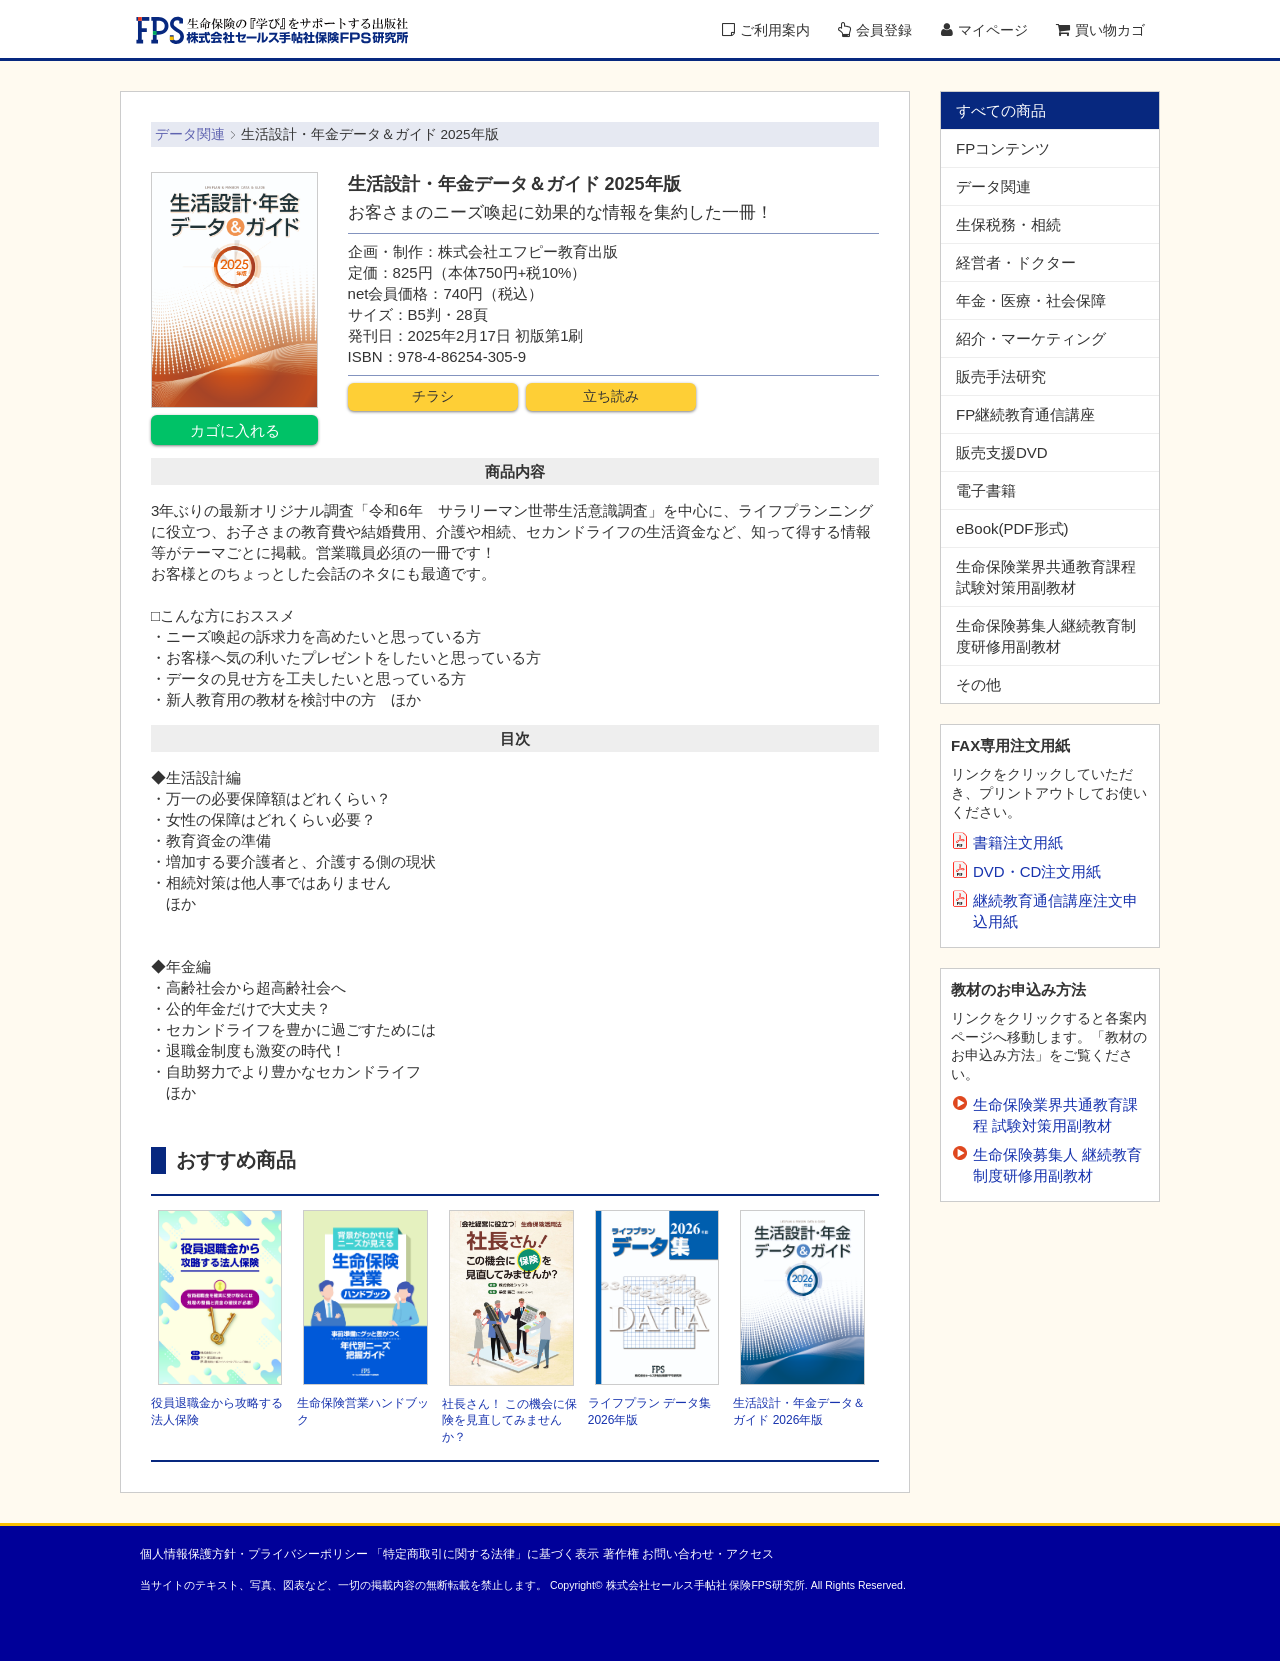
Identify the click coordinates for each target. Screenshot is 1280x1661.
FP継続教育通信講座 (1025, 414)
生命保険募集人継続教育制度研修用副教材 (1046, 636)
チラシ (433, 396)
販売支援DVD (1002, 452)
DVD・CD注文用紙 (1037, 871)
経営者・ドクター (1016, 262)
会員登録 (875, 30)
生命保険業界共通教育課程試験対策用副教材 (1046, 577)
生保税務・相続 (1008, 224)
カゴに (235, 430)
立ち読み (611, 396)
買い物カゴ (1100, 30)
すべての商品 (1001, 110)
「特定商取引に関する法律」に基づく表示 (485, 1554)
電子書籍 (986, 490)
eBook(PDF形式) (1012, 528)
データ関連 (993, 186)
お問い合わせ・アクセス (708, 1554)
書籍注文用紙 (1018, 842)
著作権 (621, 1554)
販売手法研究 (1001, 376)
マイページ (984, 30)
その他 (978, 684)
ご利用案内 (766, 30)
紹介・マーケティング (1031, 338)
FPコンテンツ (1003, 148)
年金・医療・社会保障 (1031, 300)
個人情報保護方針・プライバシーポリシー (254, 1554)
